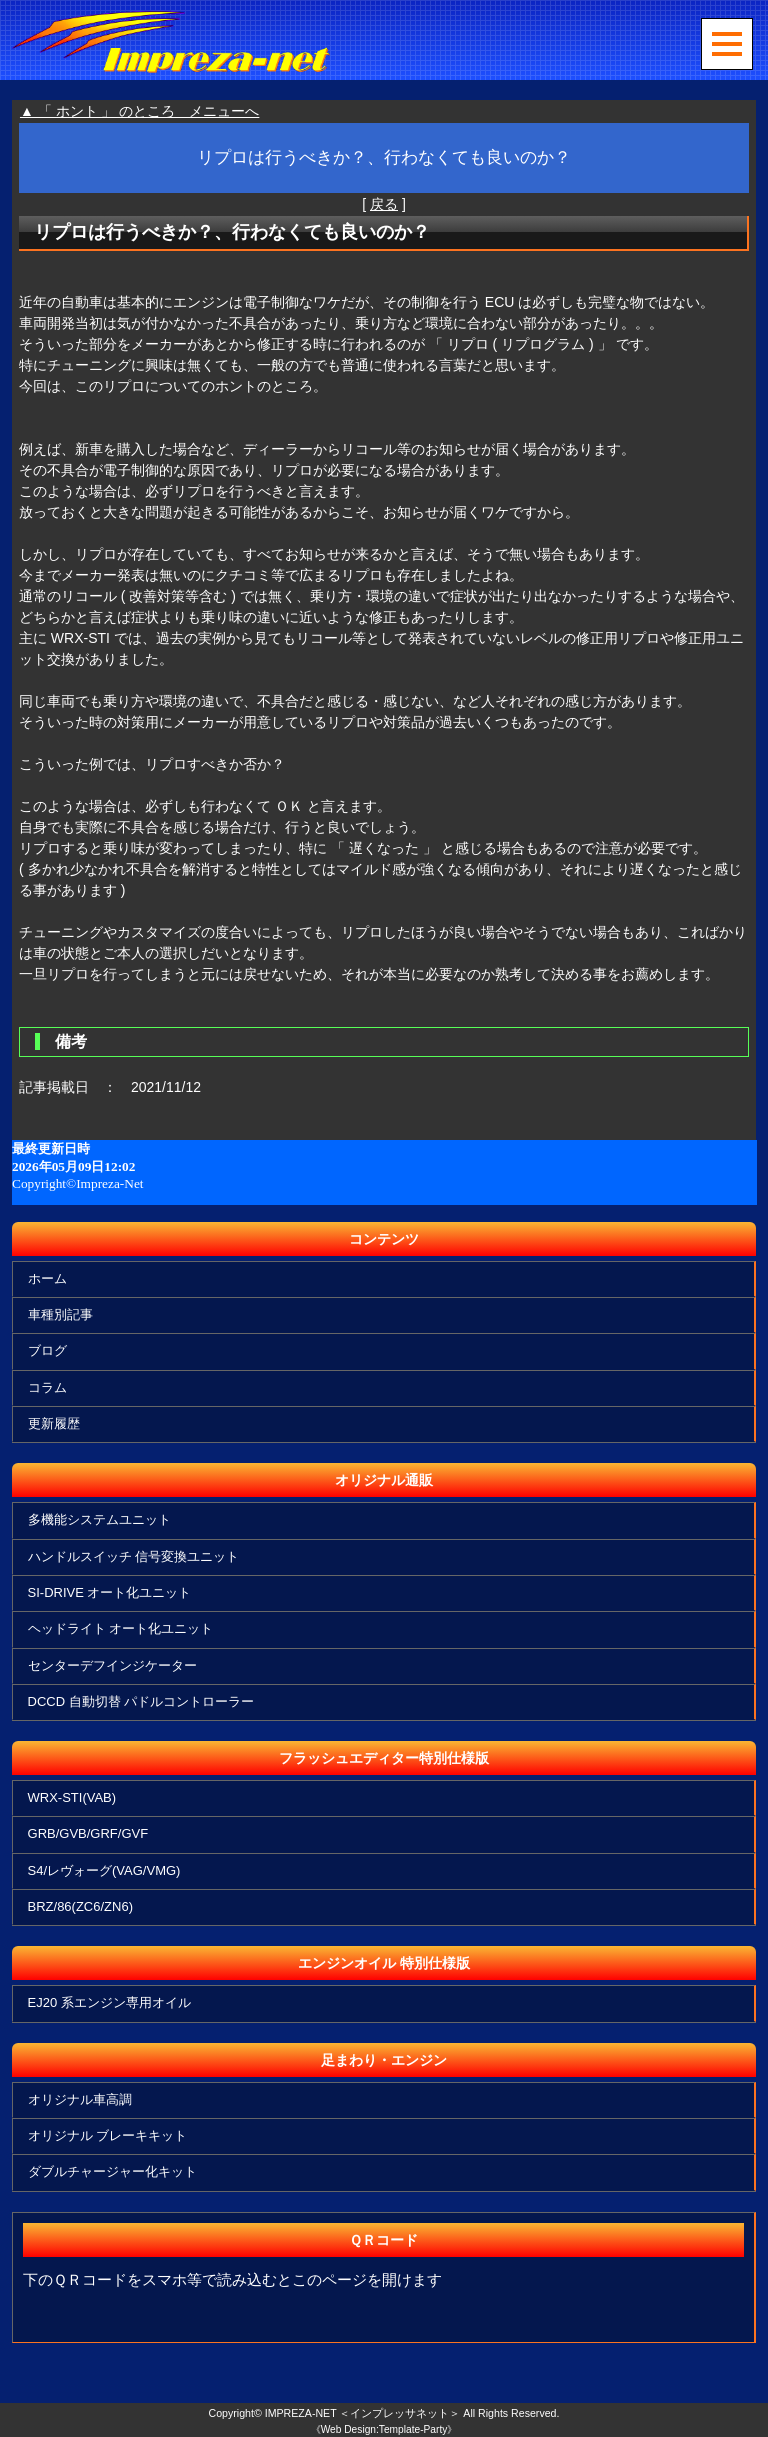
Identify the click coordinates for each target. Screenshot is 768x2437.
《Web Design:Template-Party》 (384, 2429)
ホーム (47, 1278)
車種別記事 (60, 1314)
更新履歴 (54, 1423)
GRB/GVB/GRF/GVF (88, 1833)
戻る (384, 204)
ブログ (47, 1350)
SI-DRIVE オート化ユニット (110, 1592)
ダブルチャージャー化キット (112, 2171)
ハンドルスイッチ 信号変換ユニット (134, 1556)
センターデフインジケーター (112, 1665)
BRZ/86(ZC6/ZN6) (80, 1906)
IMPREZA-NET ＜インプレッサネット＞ (363, 2413)
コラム (47, 1387)
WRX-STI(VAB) (72, 1797)
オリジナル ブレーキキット (108, 2135)
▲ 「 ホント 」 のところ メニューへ (139, 111)
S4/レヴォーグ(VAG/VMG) (104, 1870)
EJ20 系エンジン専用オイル (109, 2002)
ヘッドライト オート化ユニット (121, 1628)
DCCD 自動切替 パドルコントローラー (141, 1701)
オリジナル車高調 (80, 2099)
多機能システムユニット (99, 1519)
